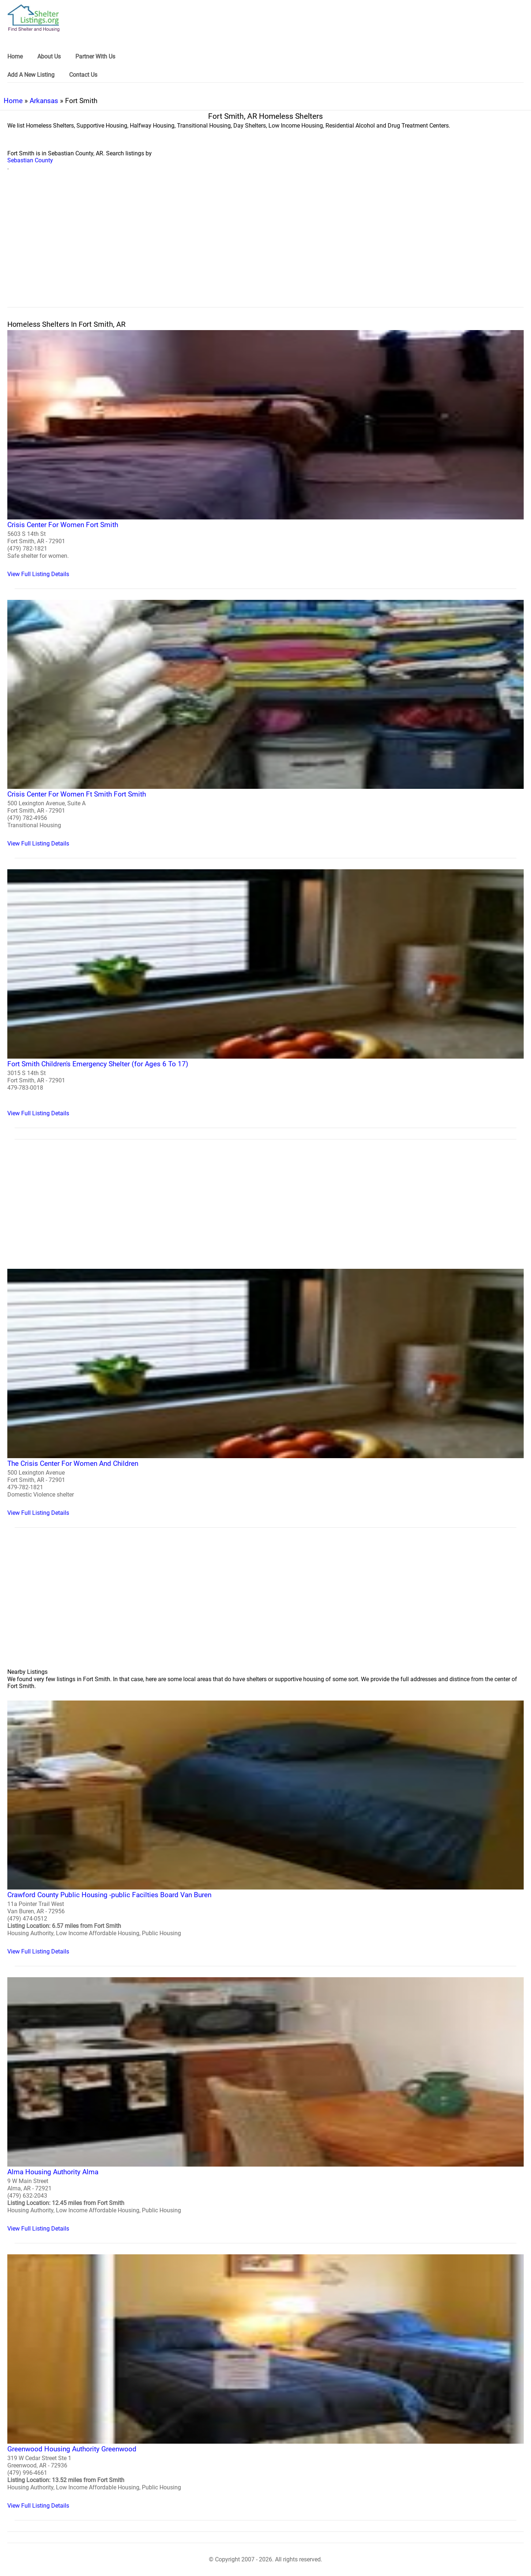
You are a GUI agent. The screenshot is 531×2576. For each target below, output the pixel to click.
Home (13, 101)
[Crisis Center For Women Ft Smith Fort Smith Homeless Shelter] (265, 723)
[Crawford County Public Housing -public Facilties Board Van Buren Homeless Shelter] (265, 1828)
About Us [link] (49, 56)
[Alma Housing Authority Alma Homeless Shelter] (265, 2104)
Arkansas (44, 101)
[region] (265, 247)
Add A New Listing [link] (30, 74)
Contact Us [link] (83, 74)
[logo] (33, 18)
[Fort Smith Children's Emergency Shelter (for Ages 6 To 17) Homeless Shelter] (265, 993)
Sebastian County (30, 160)
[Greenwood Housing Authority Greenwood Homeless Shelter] (265, 2381)
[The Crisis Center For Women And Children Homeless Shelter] (265, 1392)
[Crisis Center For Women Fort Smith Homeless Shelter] (265, 454)
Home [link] (15, 56)
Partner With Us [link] (95, 56)
